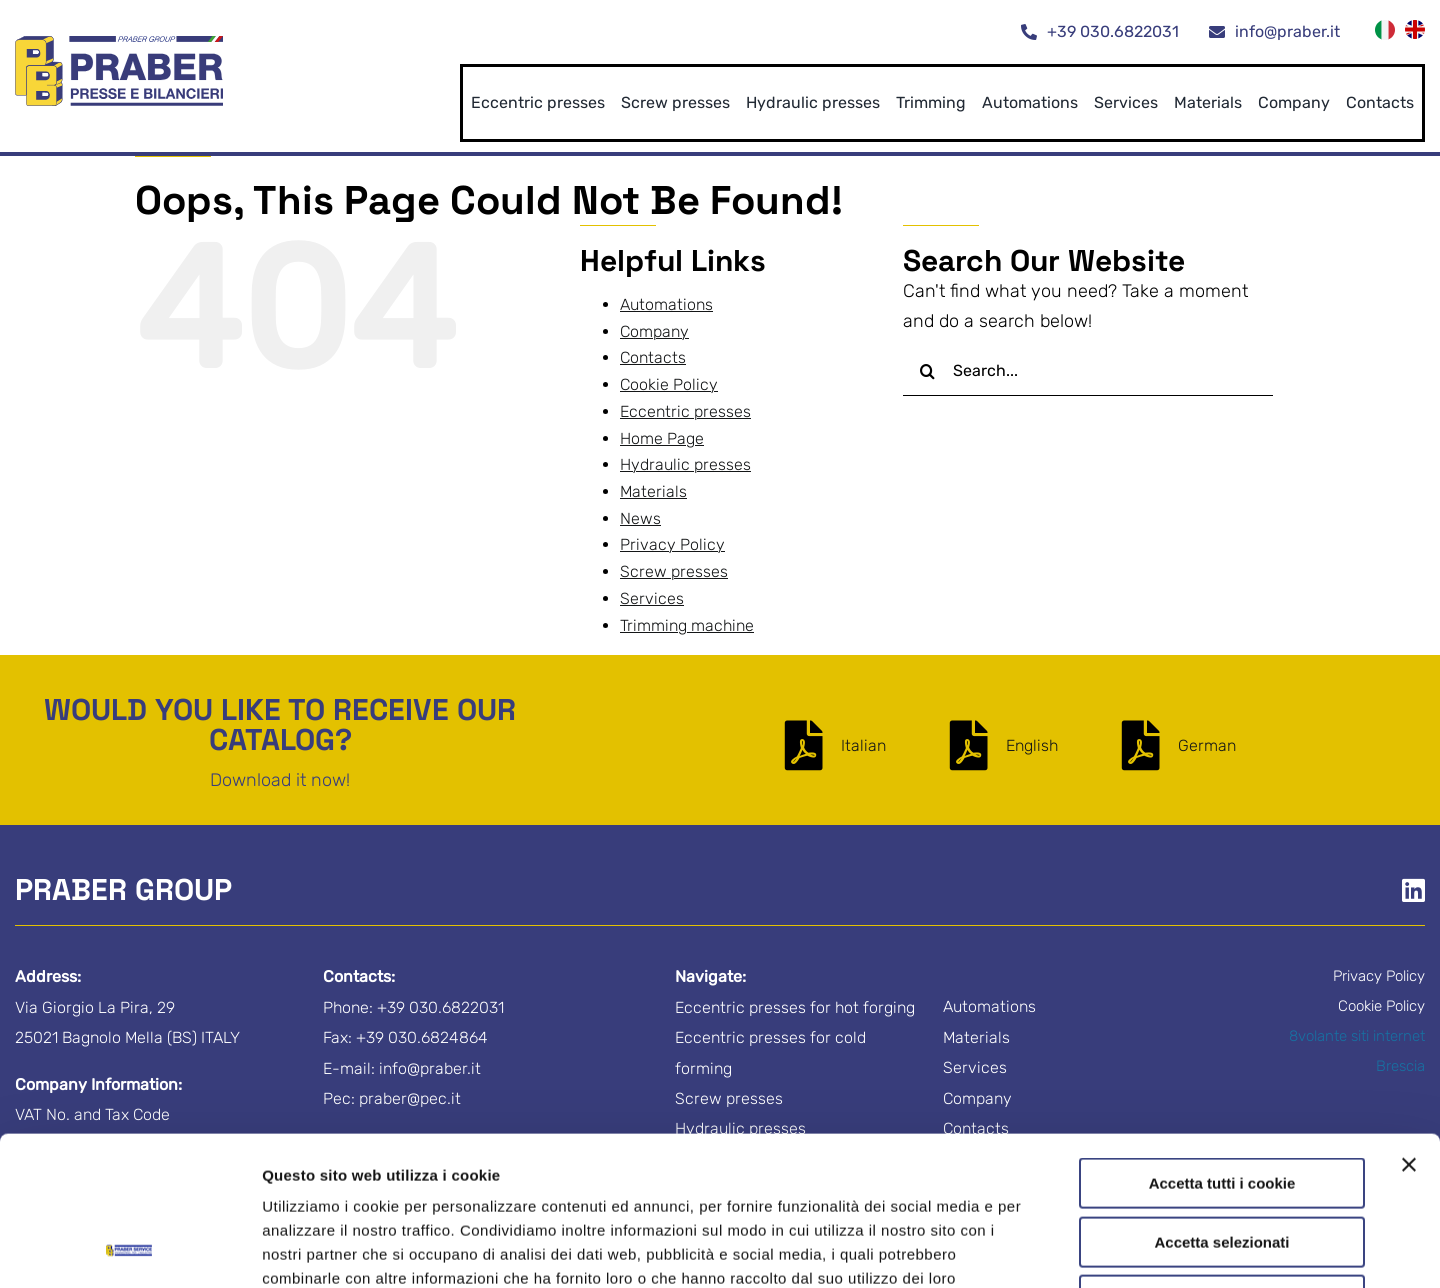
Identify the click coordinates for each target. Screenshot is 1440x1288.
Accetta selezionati (1221, 1102)
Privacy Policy (482, 1162)
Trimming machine (687, 625)
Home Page (662, 438)
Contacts (653, 357)
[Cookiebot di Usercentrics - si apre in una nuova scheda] (129, 1249)
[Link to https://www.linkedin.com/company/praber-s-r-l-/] (1413, 890)
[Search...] (1088, 371)
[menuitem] (1385, 32)
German (1207, 745)
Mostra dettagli (1052, 1248)
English (1032, 745)
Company (654, 331)
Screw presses (674, 571)
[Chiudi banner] (1409, 1025)
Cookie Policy (607, 1162)
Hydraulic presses (685, 464)
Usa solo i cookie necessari (1222, 1160)
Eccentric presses (685, 411)
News (640, 518)
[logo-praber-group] (119, 45)
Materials (653, 491)
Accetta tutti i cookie (1222, 1043)
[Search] (928, 371)
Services (652, 598)
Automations (666, 304)
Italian (863, 745)
